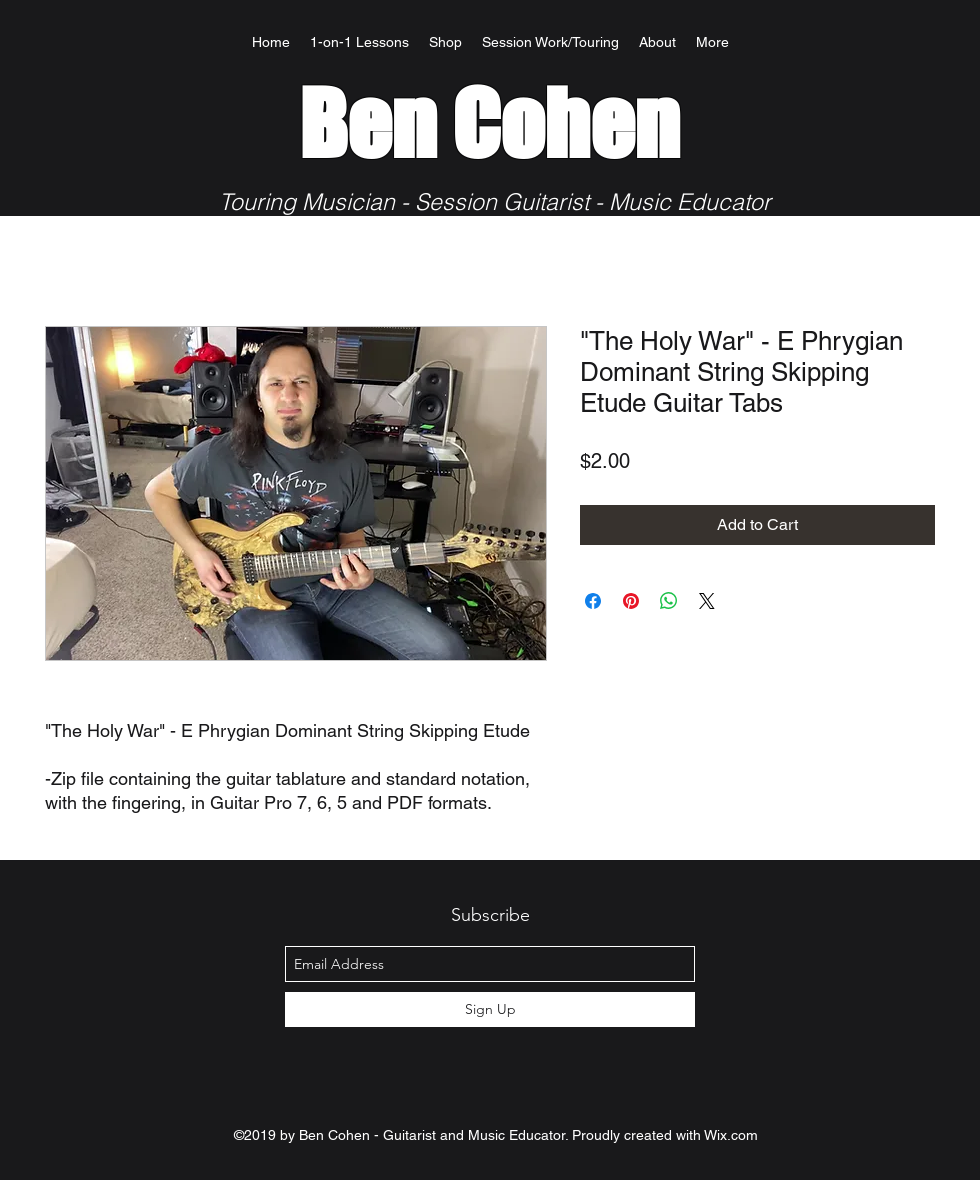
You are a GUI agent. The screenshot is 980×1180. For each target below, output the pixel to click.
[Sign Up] (490, 1009)
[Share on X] (707, 601)
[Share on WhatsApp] (669, 601)
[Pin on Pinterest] (631, 601)
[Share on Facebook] (593, 601)
